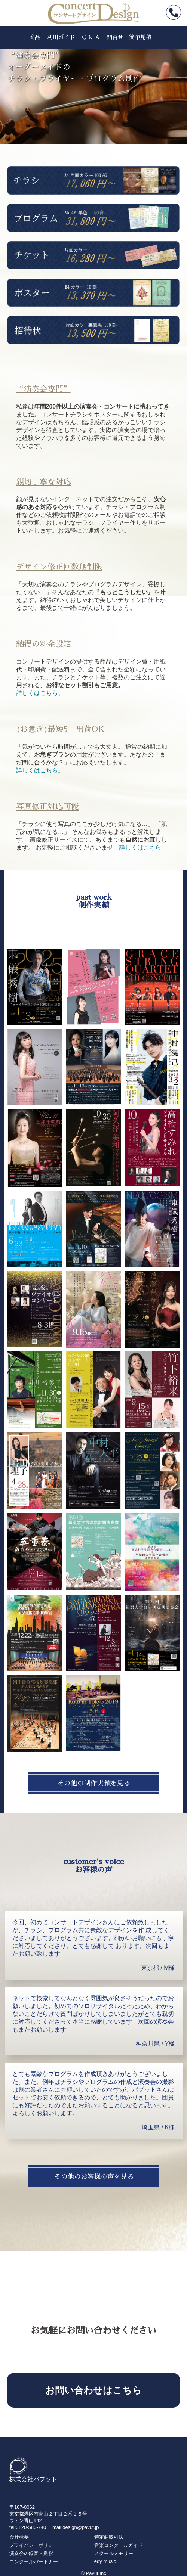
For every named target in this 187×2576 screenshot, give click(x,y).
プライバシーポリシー (33, 2545)
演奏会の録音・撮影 (31, 2553)
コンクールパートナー (33, 2561)
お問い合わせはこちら (93, 2390)
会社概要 (19, 2537)
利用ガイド (61, 37)
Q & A (91, 37)
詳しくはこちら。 (40, 693)
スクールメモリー (113, 2553)
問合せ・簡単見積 (129, 37)
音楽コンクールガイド (118, 2545)
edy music (105, 2561)
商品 (34, 37)
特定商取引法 (108, 2537)
